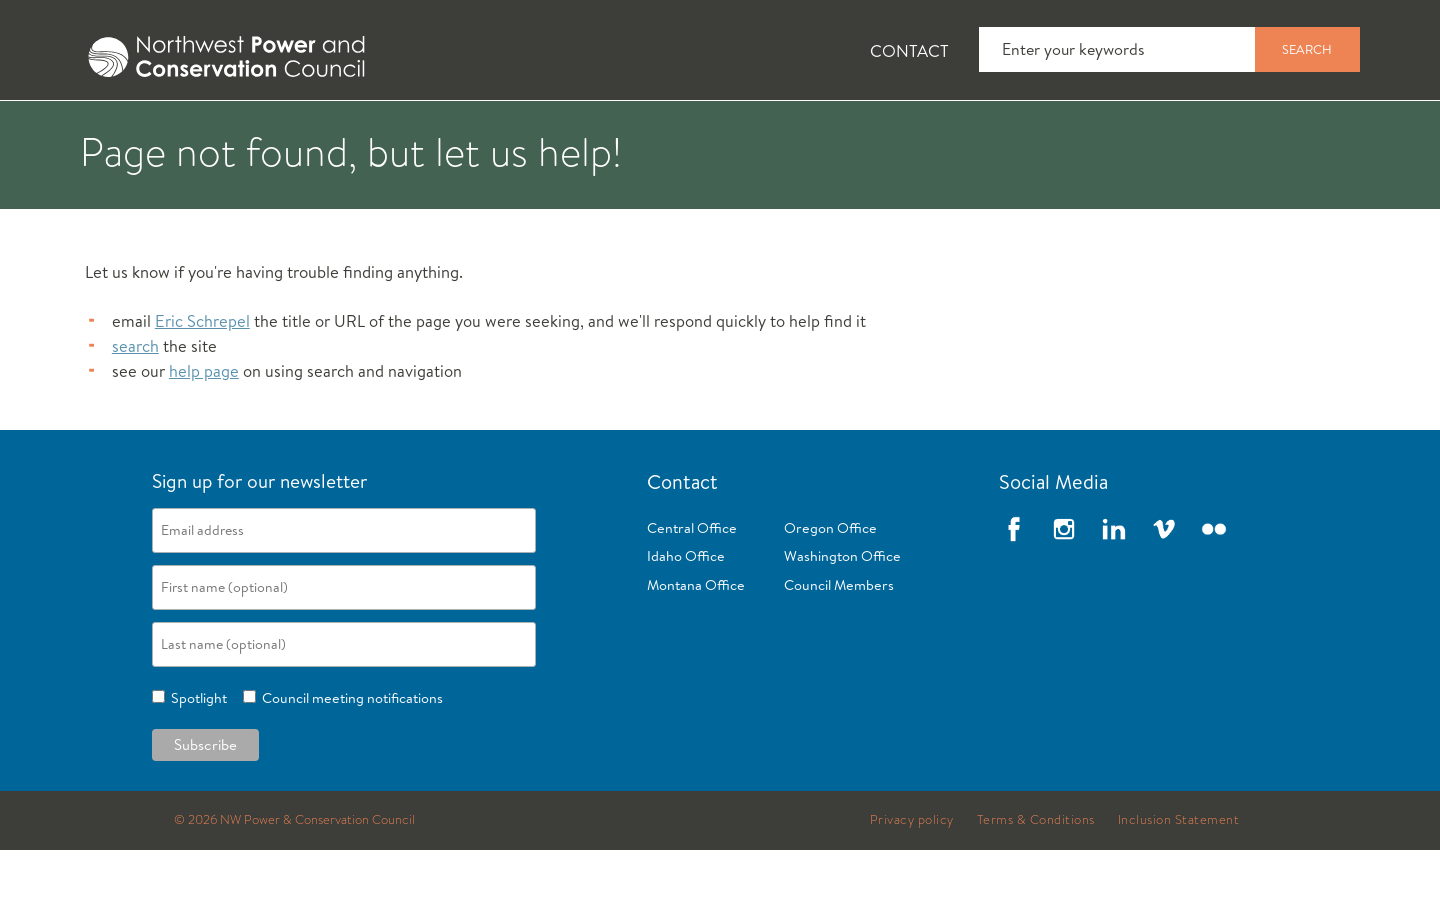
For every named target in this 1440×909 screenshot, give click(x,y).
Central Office (692, 586)
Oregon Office (830, 586)
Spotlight (196, 756)
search (135, 404)
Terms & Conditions (1036, 878)
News (253, 131)
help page (204, 429)
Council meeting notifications (349, 756)
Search (1307, 49)
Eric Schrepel (202, 379)
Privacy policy (912, 878)
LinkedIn (1114, 587)
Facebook (1014, 587)
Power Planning (620, 131)
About (136, 131)
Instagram (1064, 587)
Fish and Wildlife (415, 131)
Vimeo (1164, 587)
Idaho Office (686, 615)
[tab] (120, 130)
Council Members (839, 644)
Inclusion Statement (1179, 878)
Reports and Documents (1000, 131)
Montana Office (696, 644)
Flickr (1214, 587)
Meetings (794, 131)
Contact (909, 50)
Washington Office (842, 615)
